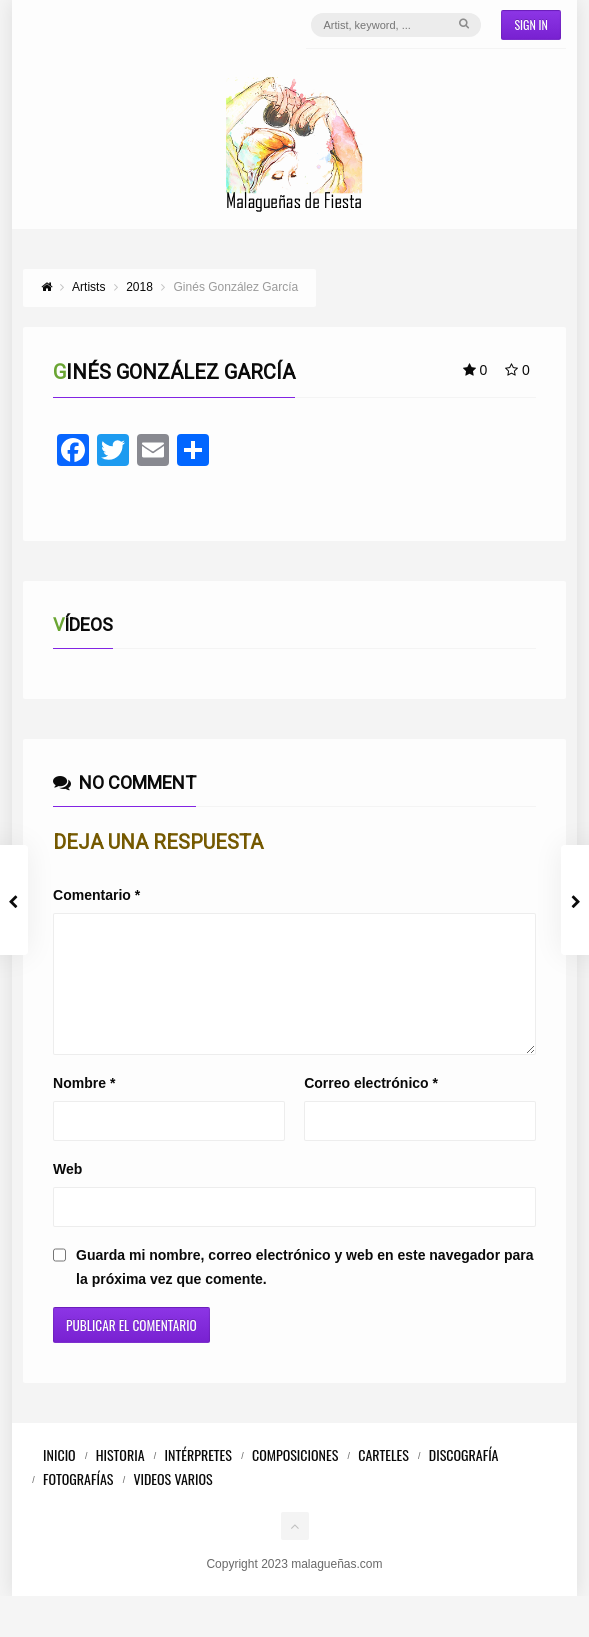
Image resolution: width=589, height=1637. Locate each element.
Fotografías (78, 1502)
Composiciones (295, 1478)
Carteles (383, 1478)
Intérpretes (198, 1478)
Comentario (96, 895)
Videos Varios (172, 1502)
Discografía (464, 1478)
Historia (120, 1478)
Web (67, 1193)
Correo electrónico (371, 1107)
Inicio (59, 1478)
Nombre (84, 1107)
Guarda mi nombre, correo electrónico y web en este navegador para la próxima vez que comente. (304, 1291)
